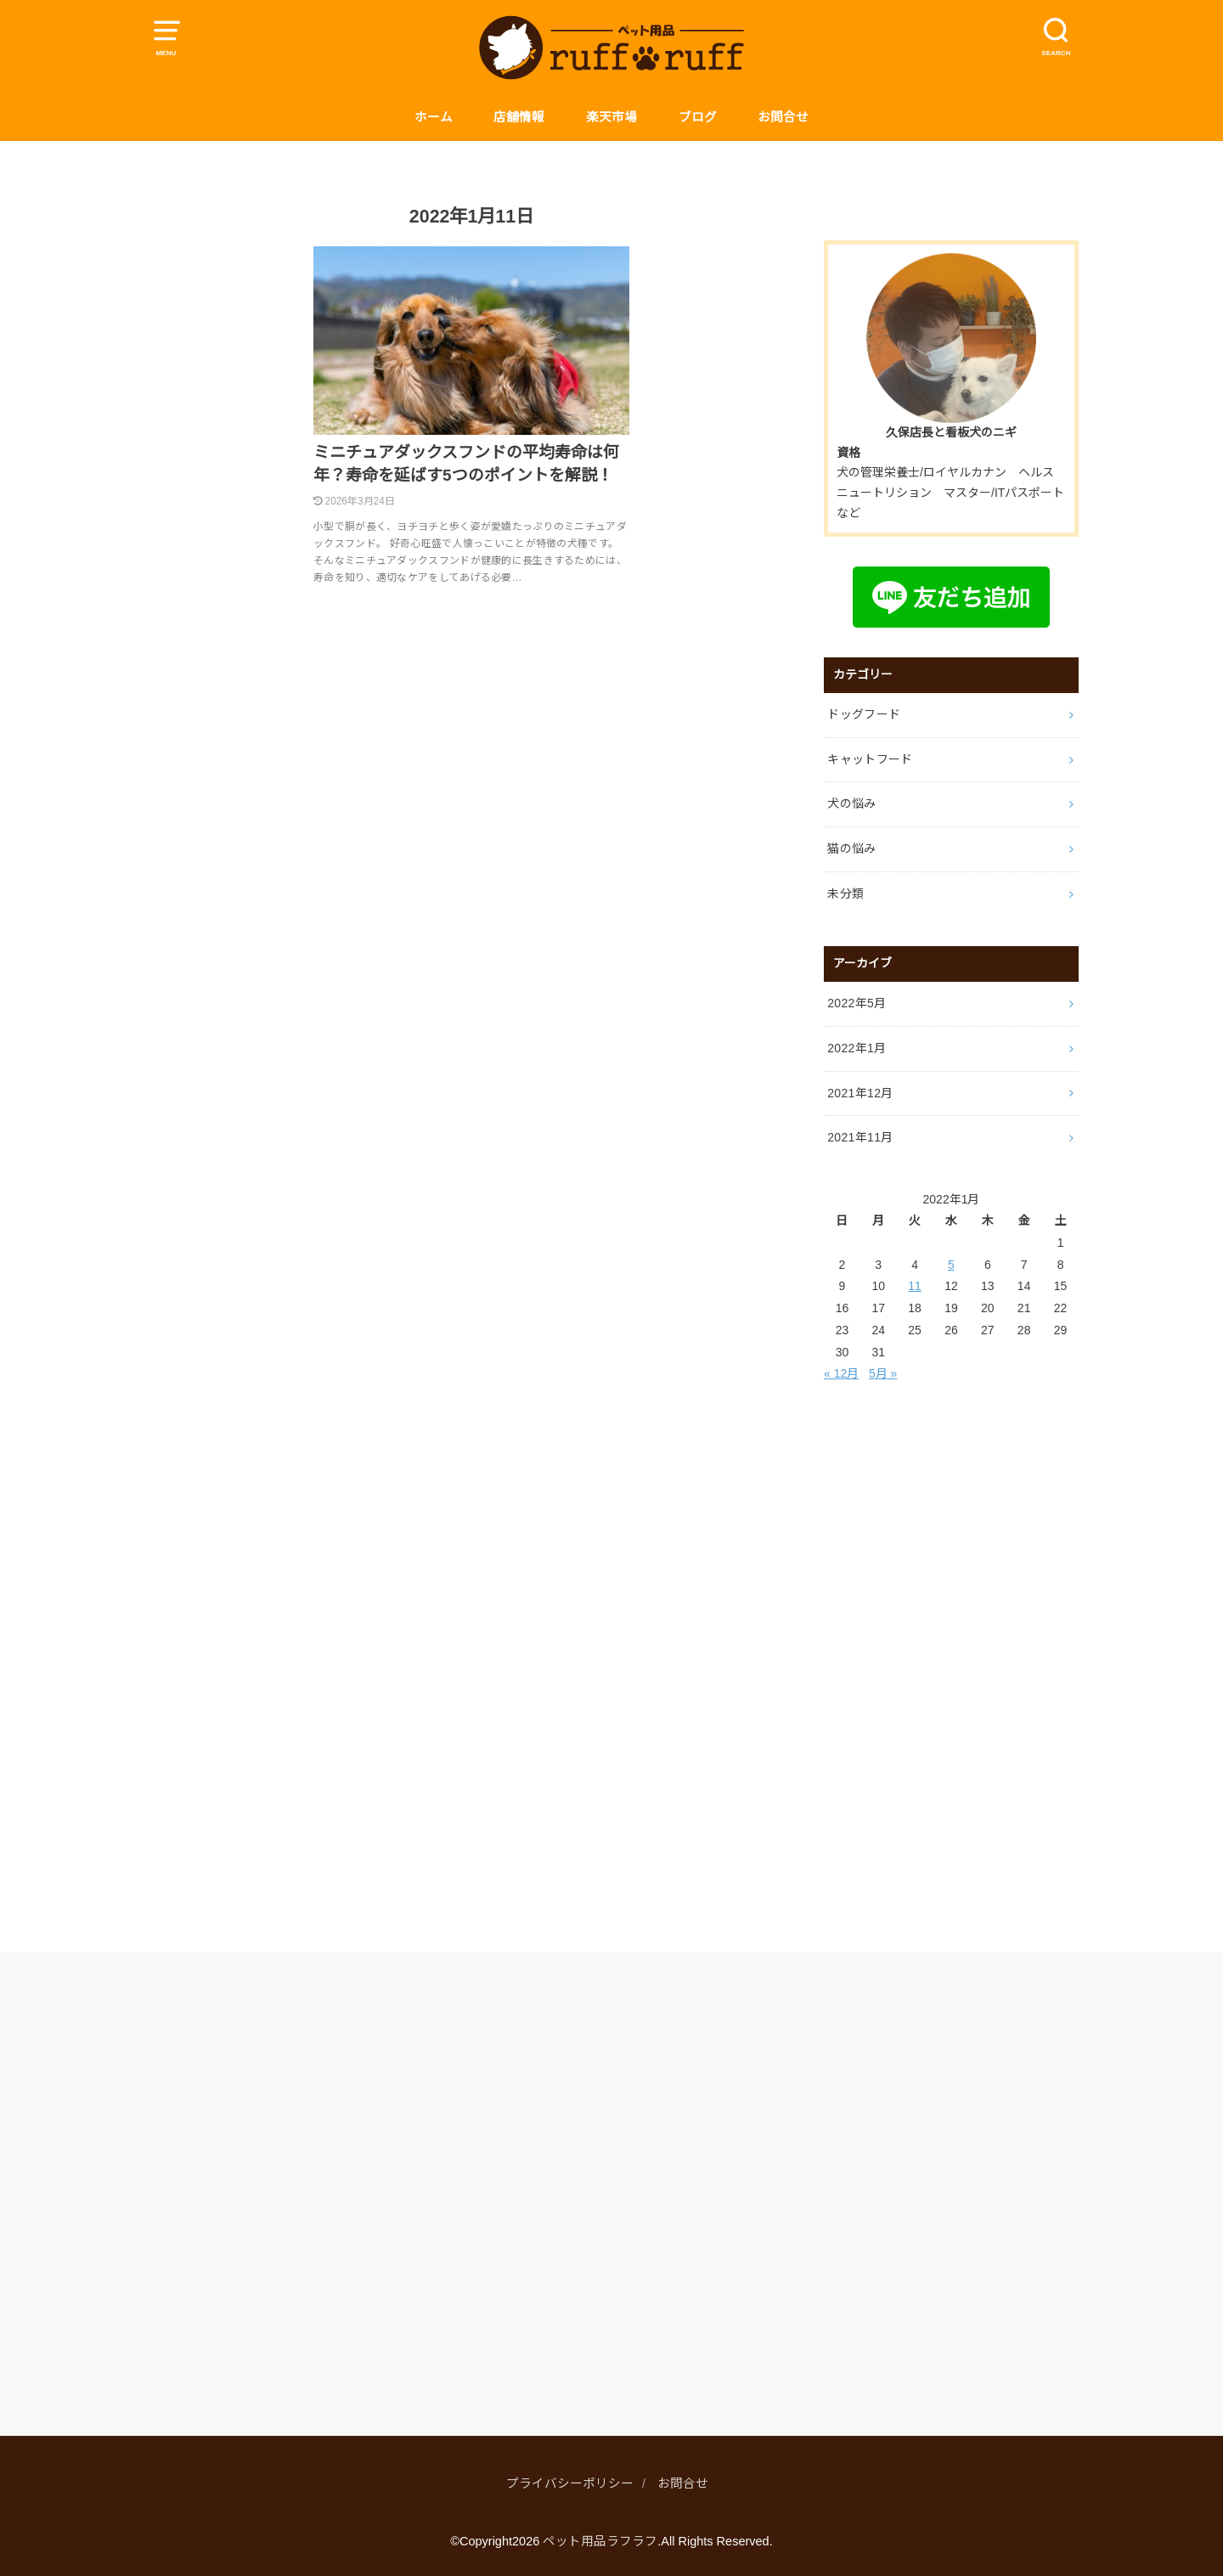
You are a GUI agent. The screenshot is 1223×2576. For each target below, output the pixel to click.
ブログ (698, 117)
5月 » (883, 1373)
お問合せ (783, 117)
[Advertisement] (951, 1668)
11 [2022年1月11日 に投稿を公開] (914, 1286)
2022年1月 (856, 1048)
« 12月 (841, 1373)
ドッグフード (863, 714)
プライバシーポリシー (570, 2483)
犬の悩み (851, 803)
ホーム (433, 117)
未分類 (845, 893)
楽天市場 (611, 117)
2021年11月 (860, 1137)
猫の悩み (851, 848)
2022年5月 (856, 1003)
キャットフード (869, 759)
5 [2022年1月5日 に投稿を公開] (951, 1264)
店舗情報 (518, 117)
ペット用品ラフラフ (600, 2541)
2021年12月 (860, 1093)
